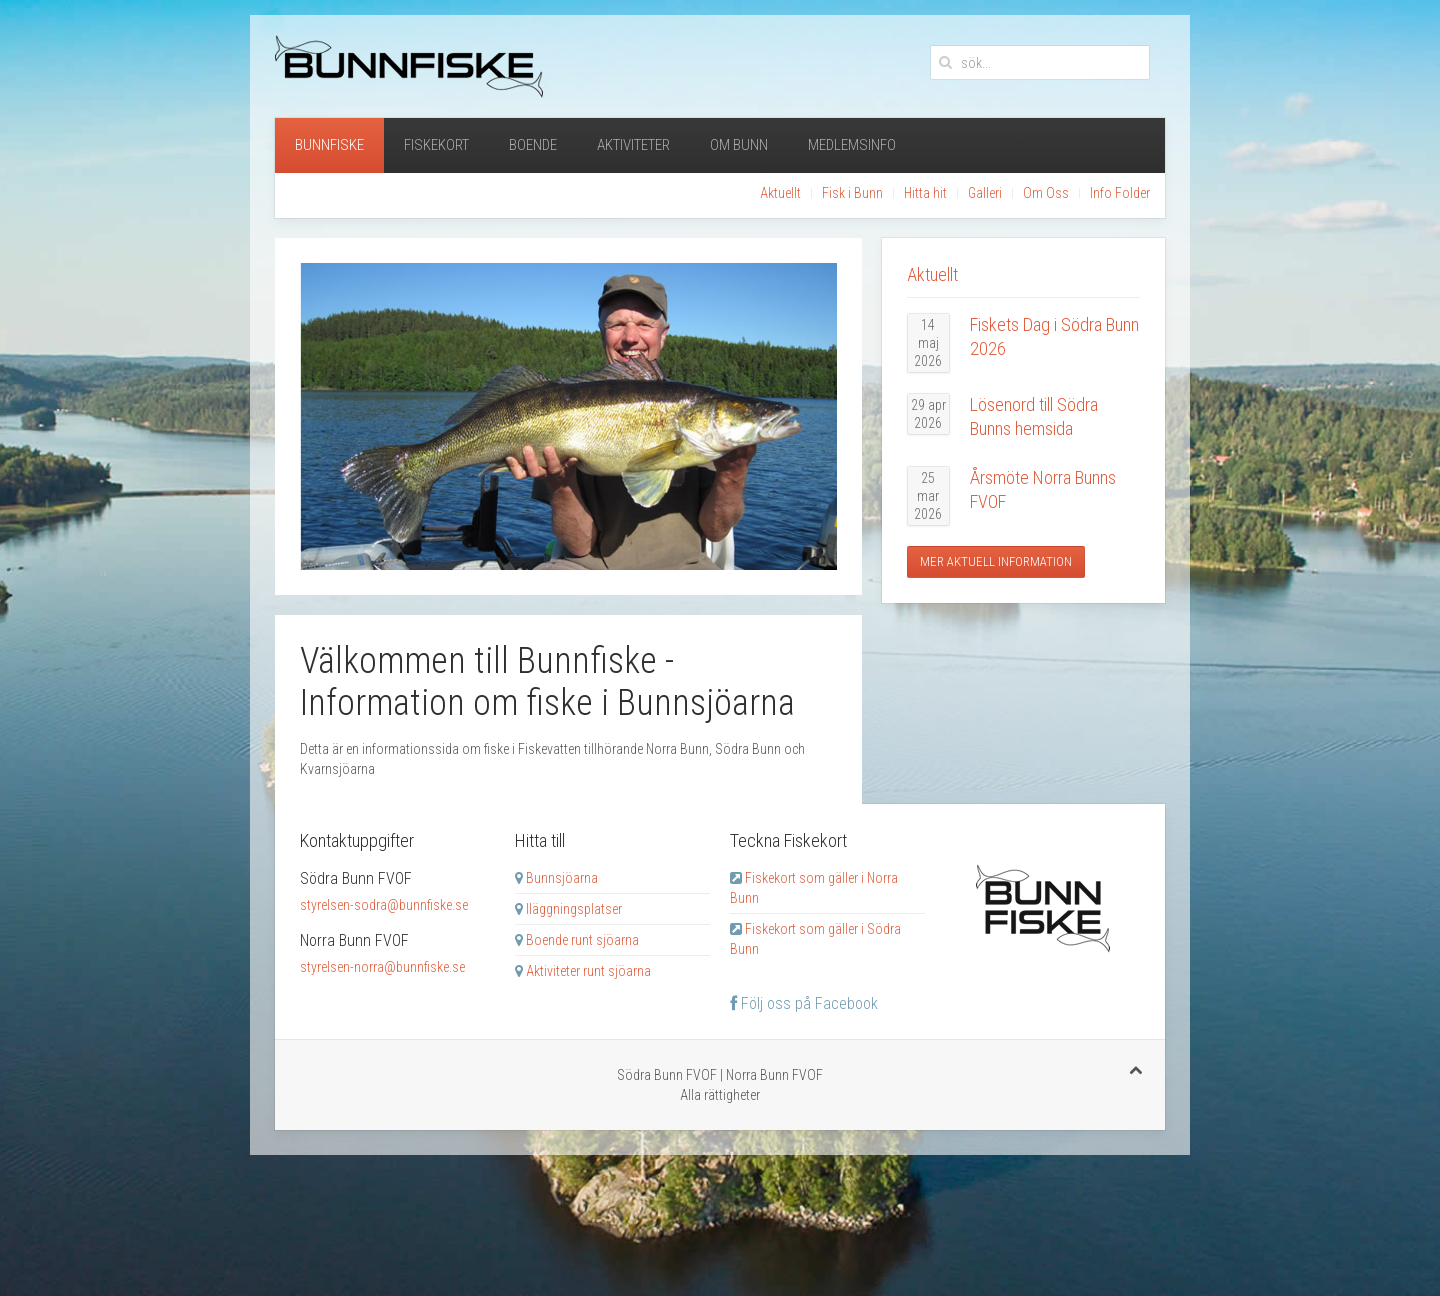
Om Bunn (739, 145)
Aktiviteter (633, 145)
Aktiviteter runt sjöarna (588, 971)
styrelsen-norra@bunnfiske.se (382, 967)
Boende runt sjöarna (582, 940)
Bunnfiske (329, 145)
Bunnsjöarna (562, 878)
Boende (533, 145)
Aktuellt (780, 193)
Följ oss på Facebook (804, 1003)
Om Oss (1046, 193)
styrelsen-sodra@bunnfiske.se (384, 905)
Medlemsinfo (852, 145)
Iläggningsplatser (574, 909)
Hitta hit (925, 193)
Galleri (985, 193)
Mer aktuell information (996, 561)
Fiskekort (436, 145)
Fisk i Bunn (852, 193)
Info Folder (1120, 193)
